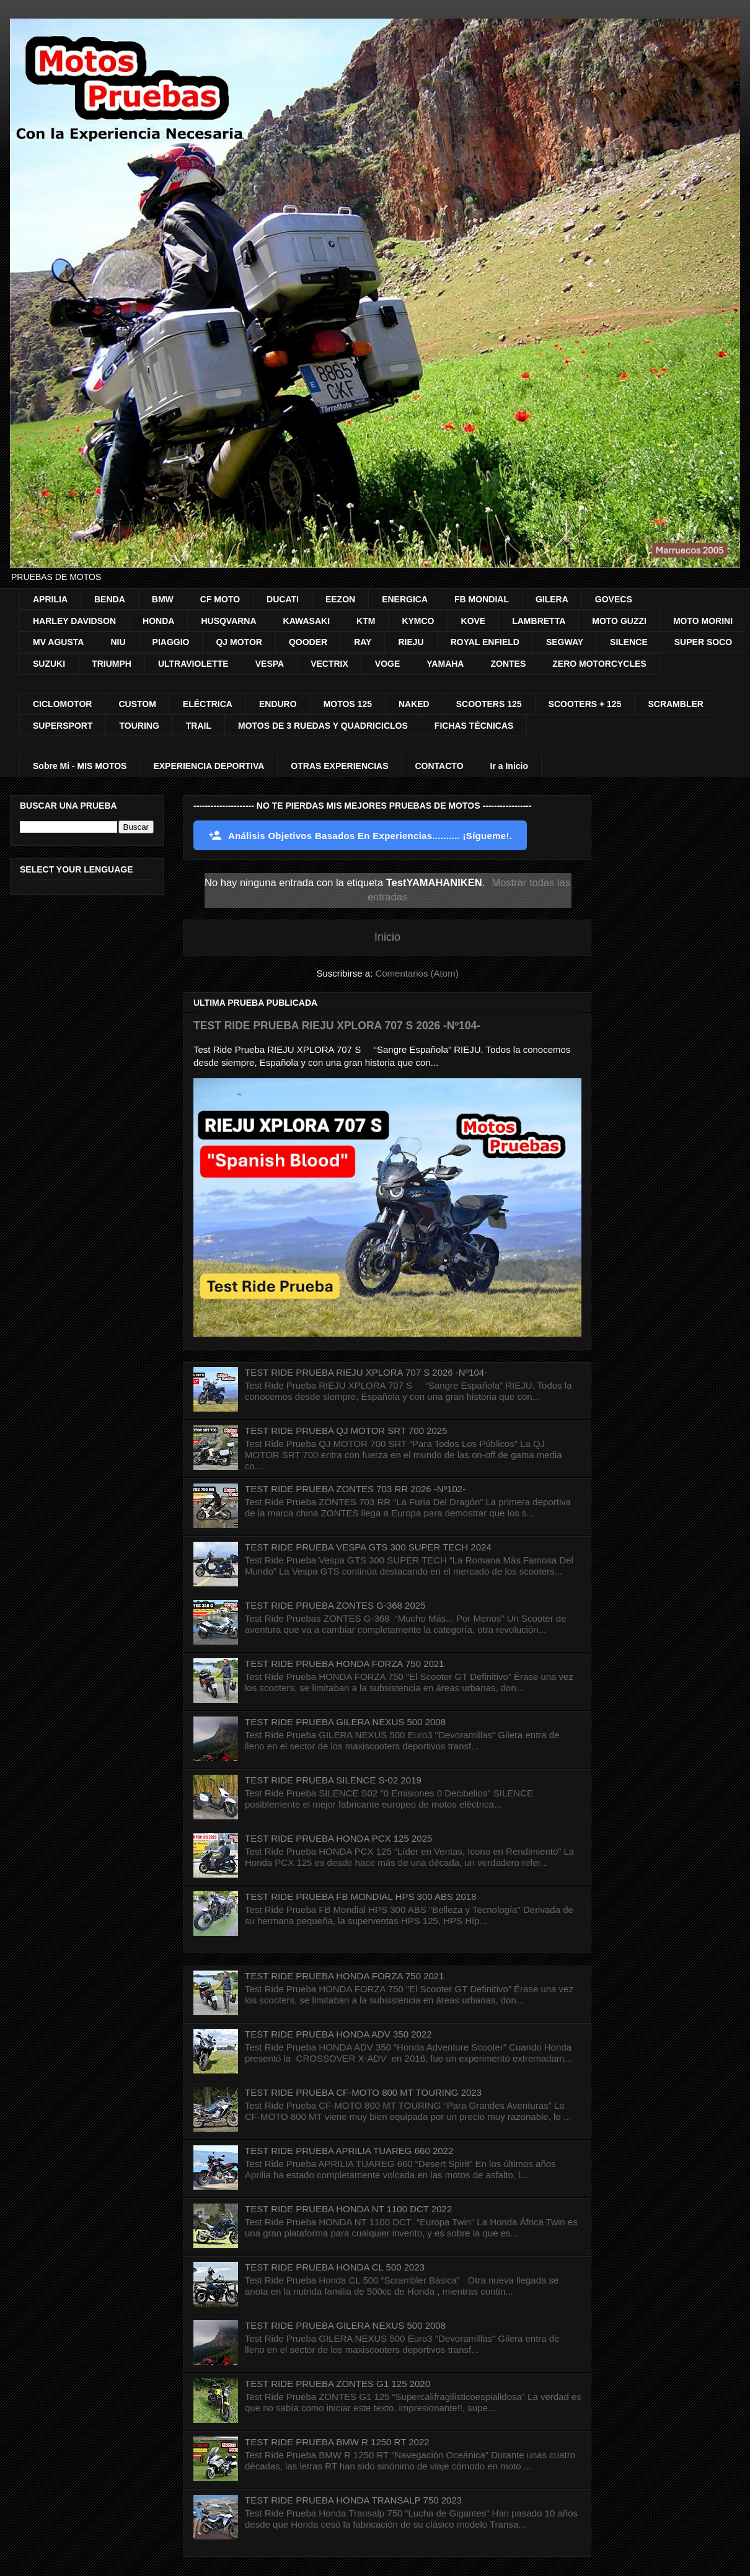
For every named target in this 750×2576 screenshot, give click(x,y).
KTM (365, 621)
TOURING (139, 726)
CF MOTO (220, 599)
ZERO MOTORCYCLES (599, 664)
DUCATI (283, 599)
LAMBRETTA (538, 621)
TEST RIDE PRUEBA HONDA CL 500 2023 (335, 2267)
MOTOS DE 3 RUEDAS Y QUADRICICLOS (323, 726)
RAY (362, 642)
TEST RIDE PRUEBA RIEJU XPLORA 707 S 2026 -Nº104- (336, 1025)
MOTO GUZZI (619, 621)
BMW (163, 599)
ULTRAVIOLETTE (193, 664)
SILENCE (629, 642)
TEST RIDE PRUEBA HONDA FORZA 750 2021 (344, 1663)
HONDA (158, 621)
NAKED (414, 704)
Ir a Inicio (509, 766)
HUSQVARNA (228, 621)
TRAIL (198, 726)
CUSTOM (137, 704)
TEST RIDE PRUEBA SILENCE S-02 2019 (333, 1780)
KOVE (473, 621)
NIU (117, 642)
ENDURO (278, 704)
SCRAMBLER (675, 704)
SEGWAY (564, 642)
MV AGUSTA (58, 642)
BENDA (109, 599)
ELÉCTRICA (207, 704)
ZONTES (508, 664)
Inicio (387, 937)
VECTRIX (329, 664)
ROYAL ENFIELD (485, 642)
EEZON (340, 599)
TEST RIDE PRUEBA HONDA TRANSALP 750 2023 (353, 2500)
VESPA (269, 664)
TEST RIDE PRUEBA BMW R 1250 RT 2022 (337, 2442)
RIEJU (410, 642)
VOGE (387, 664)
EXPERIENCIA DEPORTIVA (208, 766)
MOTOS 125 (348, 704)
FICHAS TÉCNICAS (474, 726)
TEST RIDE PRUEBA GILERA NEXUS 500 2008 (345, 1722)
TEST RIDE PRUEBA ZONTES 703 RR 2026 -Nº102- (355, 1489)
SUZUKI (49, 664)
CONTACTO (439, 766)
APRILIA (50, 599)
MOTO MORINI (703, 621)
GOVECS (613, 599)
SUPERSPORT (62, 726)
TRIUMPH (111, 664)
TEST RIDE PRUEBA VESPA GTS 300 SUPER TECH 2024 (368, 1547)
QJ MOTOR (239, 642)
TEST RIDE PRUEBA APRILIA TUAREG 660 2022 (349, 2150)
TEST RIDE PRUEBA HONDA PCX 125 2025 (338, 1838)
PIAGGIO (171, 642)
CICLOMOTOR (62, 704)
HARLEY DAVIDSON (74, 621)
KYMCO (418, 621)
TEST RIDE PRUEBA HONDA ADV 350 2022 (338, 2034)
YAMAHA (445, 664)
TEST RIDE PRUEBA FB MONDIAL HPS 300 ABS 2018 (360, 1896)
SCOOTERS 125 (489, 704)
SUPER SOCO (703, 642)
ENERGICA (405, 599)
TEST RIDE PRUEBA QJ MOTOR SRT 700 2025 (346, 1430)
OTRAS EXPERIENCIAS (339, 766)
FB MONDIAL (481, 599)
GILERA (552, 599)
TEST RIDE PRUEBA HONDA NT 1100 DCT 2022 (348, 2209)
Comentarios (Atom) (416, 973)
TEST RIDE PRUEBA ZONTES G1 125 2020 (337, 2383)
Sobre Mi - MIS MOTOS (79, 766)
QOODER (308, 642)
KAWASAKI (306, 621)
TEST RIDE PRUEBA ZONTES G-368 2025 (335, 1605)
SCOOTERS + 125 (585, 704)
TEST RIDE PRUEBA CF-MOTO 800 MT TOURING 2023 (363, 2092)
